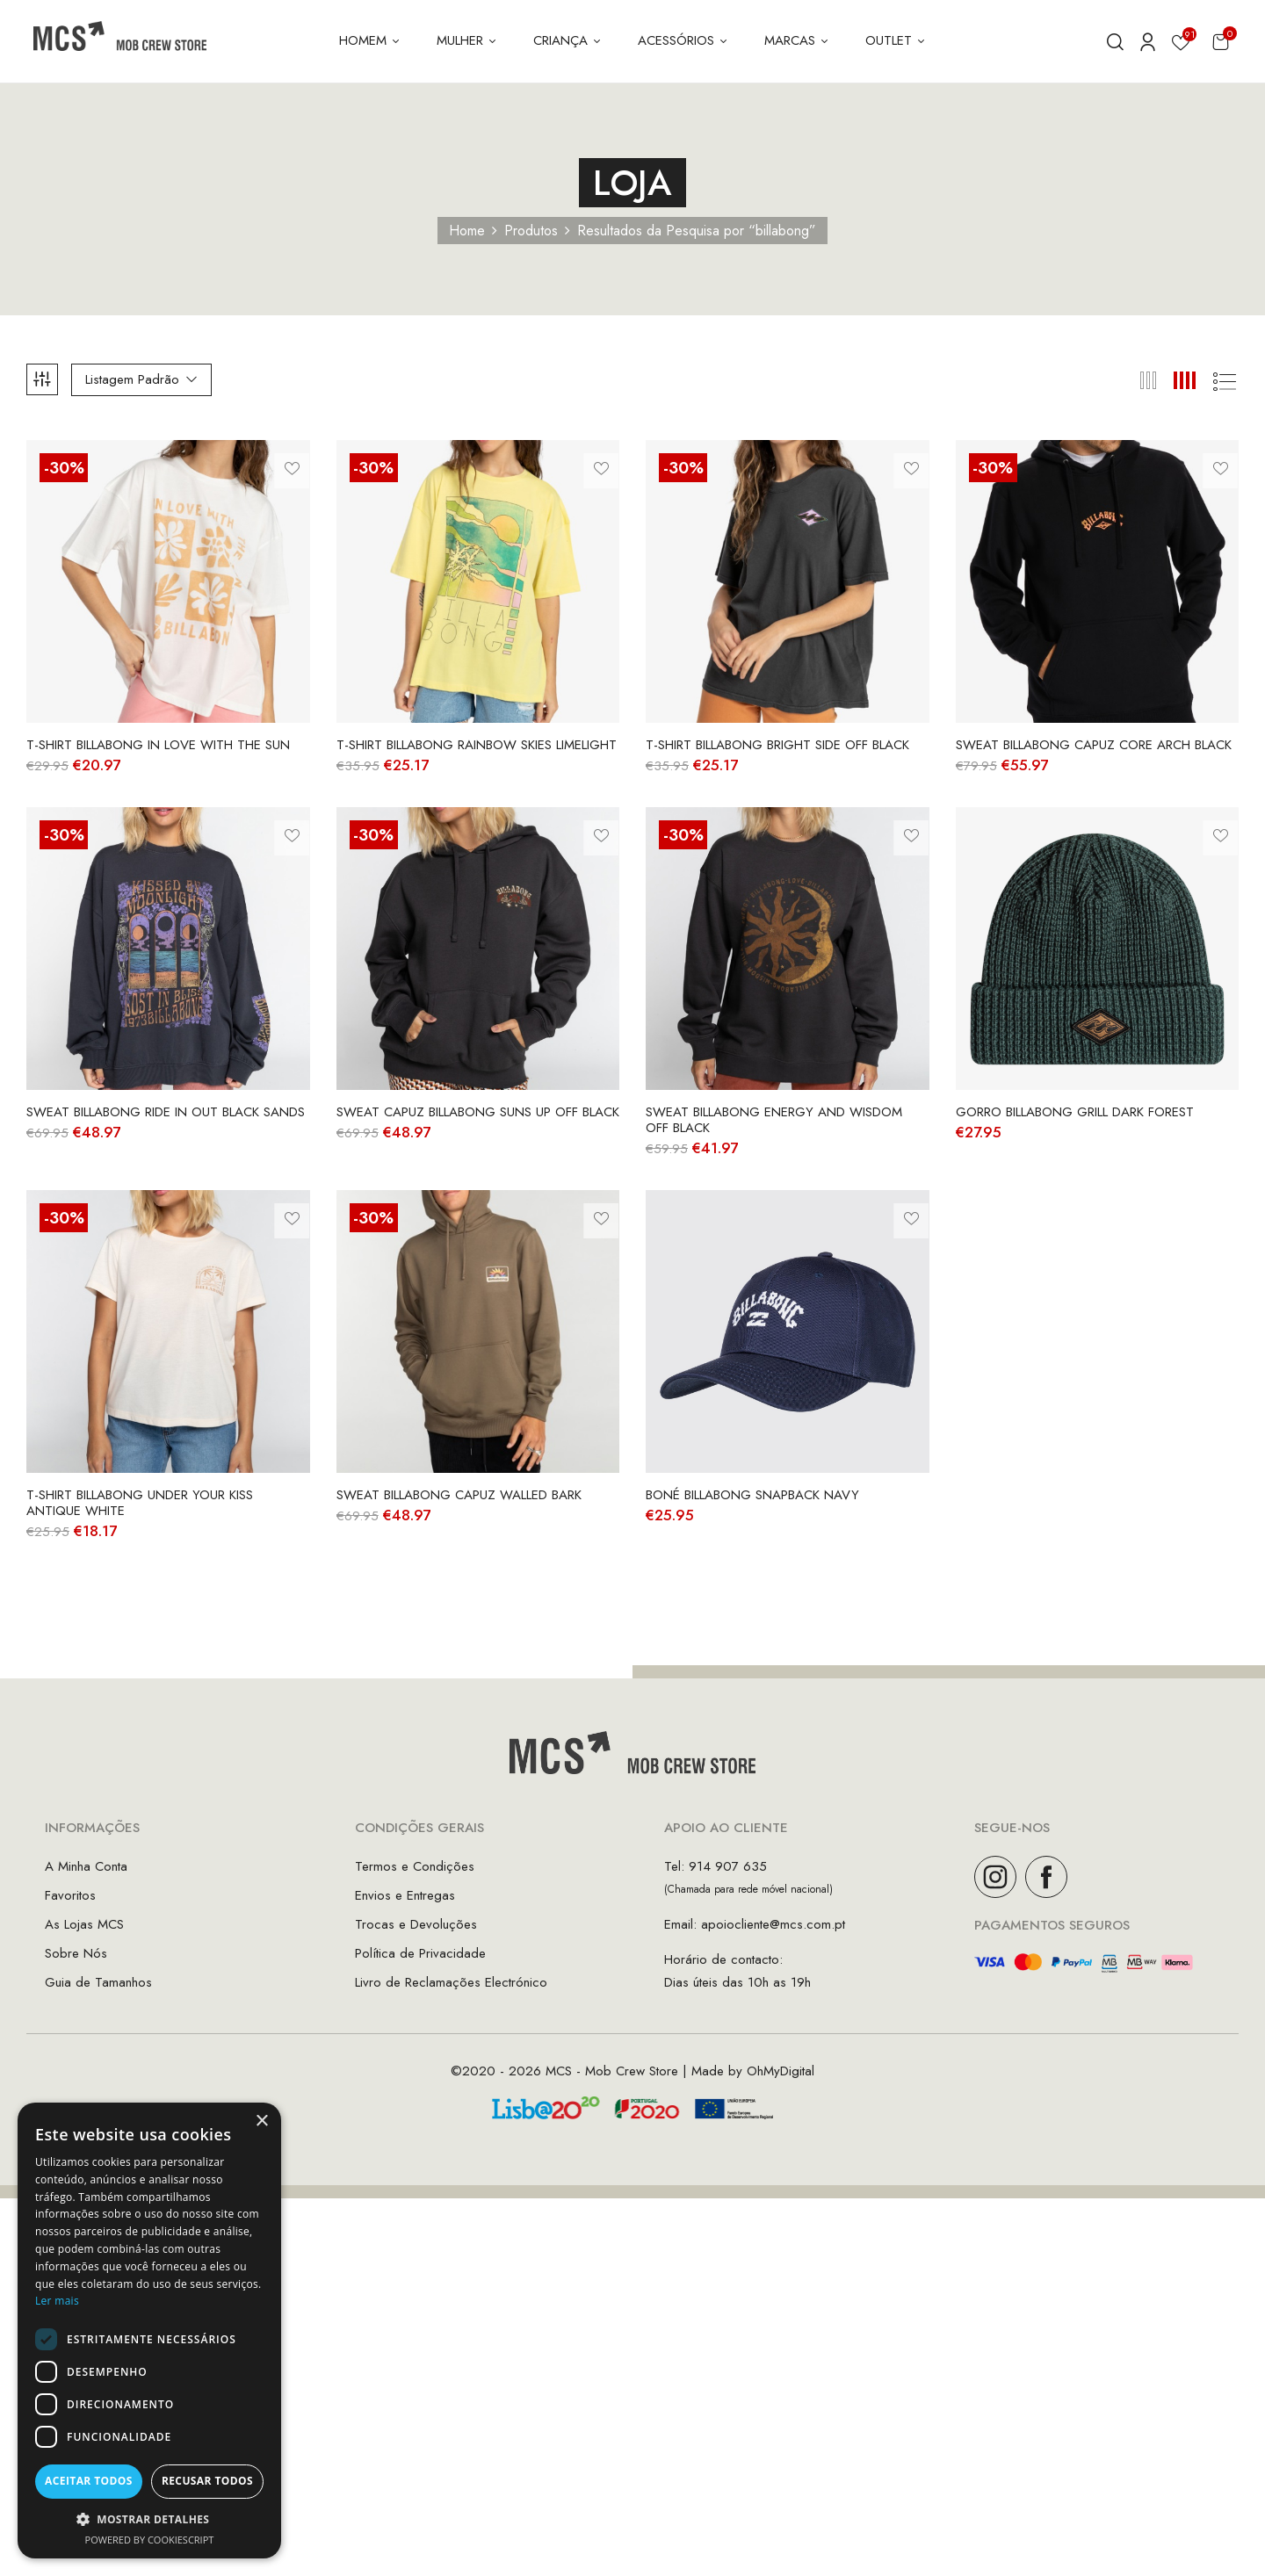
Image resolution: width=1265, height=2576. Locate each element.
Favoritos (70, 1895)
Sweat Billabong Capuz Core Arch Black (1094, 745)
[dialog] (149, 2330)
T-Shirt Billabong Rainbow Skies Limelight (476, 745)
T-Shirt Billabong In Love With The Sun (158, 745)
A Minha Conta (86, 1866)
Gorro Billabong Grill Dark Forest (1075, 1112)
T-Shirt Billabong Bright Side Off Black (777, 745)
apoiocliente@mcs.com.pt (773, 1924)
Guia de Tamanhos (98, 1982)
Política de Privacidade (420, 1953)
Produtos (531, 230)
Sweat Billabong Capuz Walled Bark (459, 1495)
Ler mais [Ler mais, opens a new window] (57, 2300)
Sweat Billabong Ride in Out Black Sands (165, 1112)
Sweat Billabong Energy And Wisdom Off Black (774, 1120)
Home (467, 230)
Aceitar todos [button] (89, 2480)
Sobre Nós (76, 1953)
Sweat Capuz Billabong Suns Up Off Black (477, 1112)
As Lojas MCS (84, 1924)
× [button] (261, 2121)
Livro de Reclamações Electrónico (451, 1982)
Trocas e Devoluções (416, 1924)
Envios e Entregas (405, 1895)
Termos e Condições (414, 1866)
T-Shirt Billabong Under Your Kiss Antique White (139, 1503)
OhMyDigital (780, 2071)
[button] (1220, 41)
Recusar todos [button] (207, 2480)
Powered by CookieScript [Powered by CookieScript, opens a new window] (149, 2539)
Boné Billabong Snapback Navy (752, 1495)
